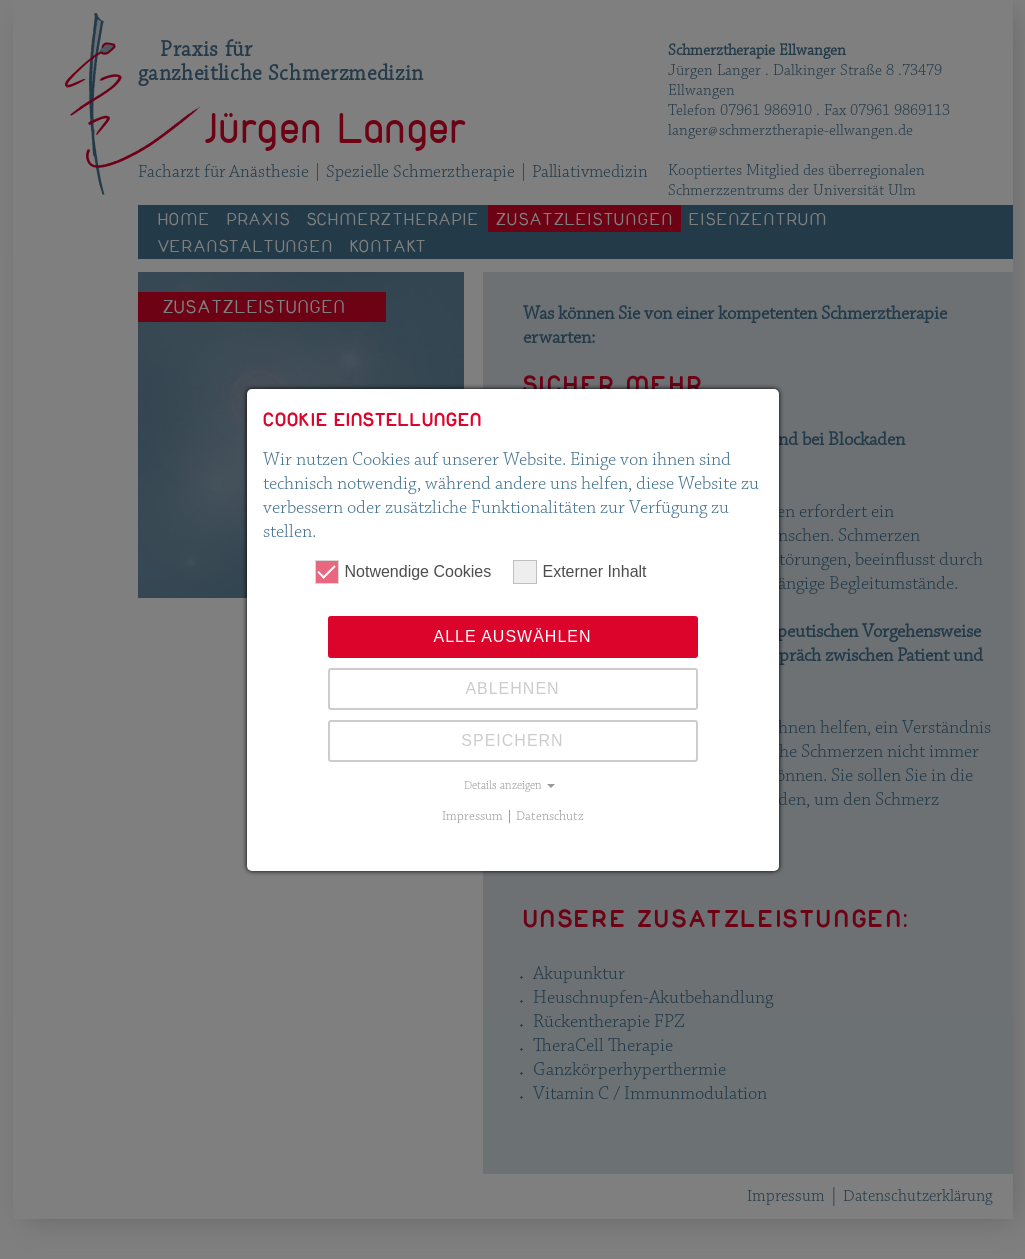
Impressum (472, 816)
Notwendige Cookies (403, 572)
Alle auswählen (512, 636)
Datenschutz (550, 816)
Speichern (512, 740)
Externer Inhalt (580, 572)
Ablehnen (512, 688)
